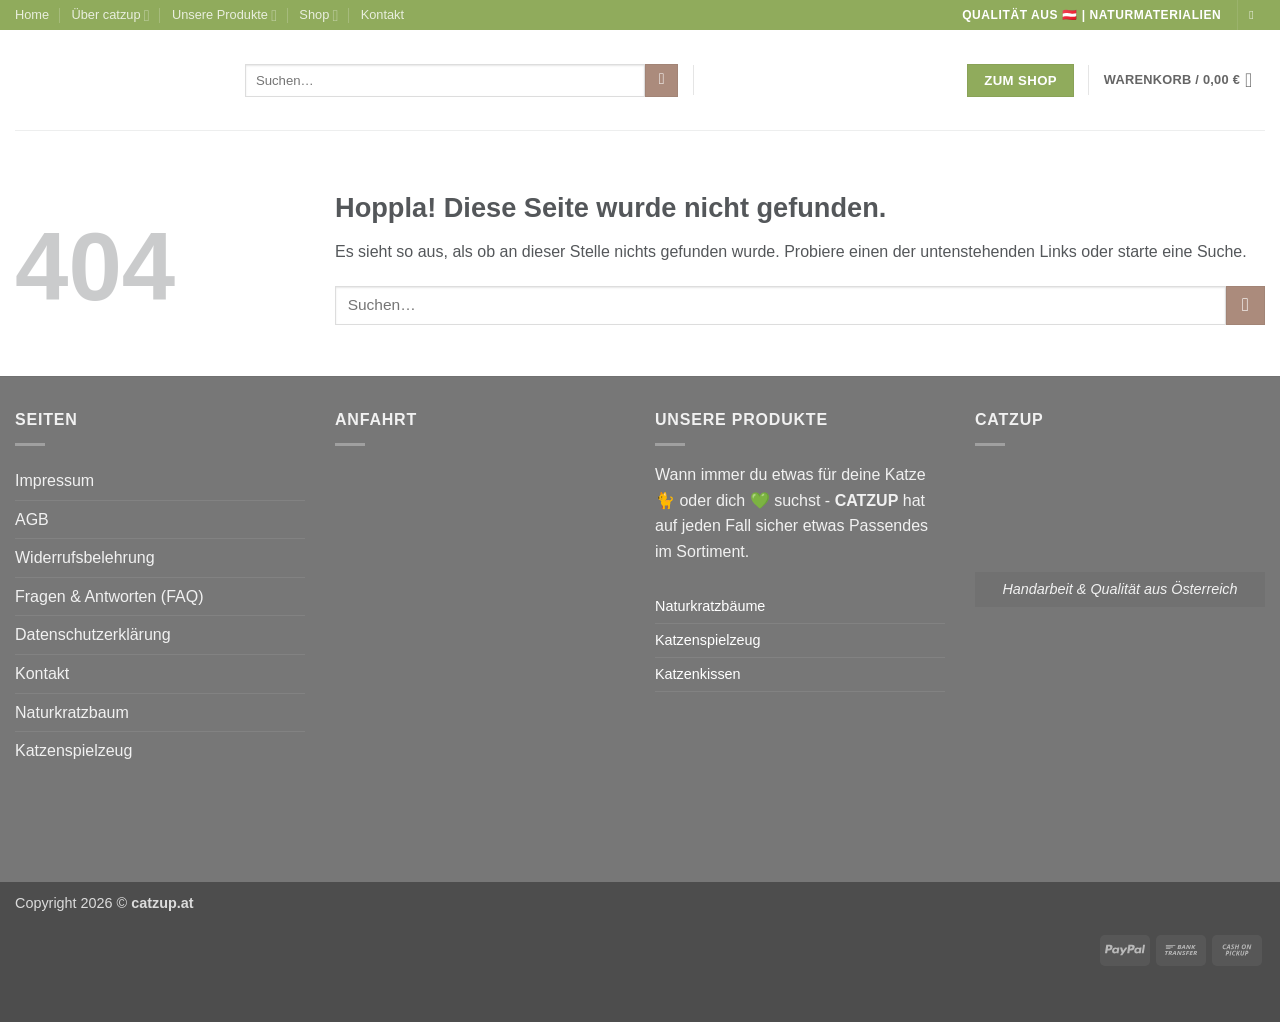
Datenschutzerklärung (93, 634)
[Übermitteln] (661, 81)
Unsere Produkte (224, 15)
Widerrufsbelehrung (85, 557)
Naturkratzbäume (710, 606)
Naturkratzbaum (72, 712)
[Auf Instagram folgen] (1255, 15)
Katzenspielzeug (73, 750)
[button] (1184, 80)
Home (32, 14)
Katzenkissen (698, 674)
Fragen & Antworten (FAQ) (109, 596)
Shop (318, 15)
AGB (32, 519)
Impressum (54, 480)
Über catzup (111, 15)
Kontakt (382, 14)
